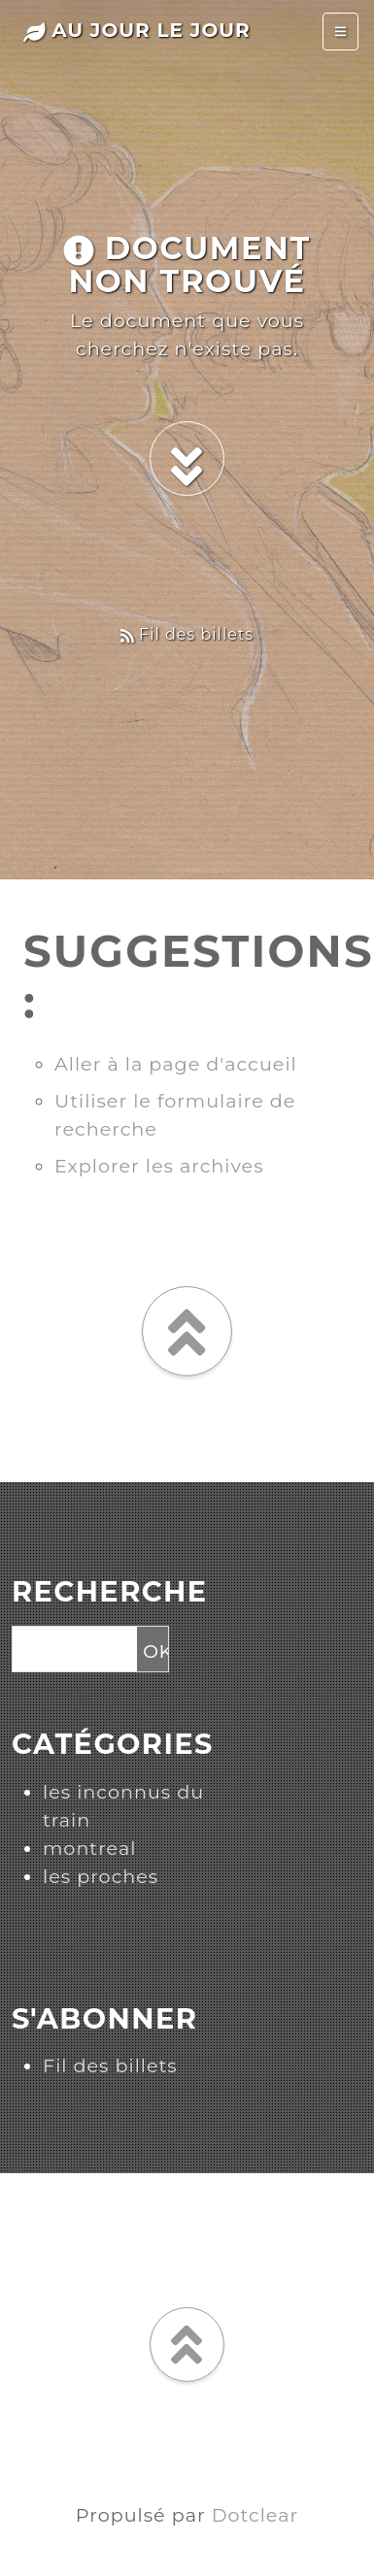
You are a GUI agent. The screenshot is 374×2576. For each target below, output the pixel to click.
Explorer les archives (159, 1165)
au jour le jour (137, 30)
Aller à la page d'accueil (175, 1063)
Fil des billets (187, 634)
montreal (89, 1848)
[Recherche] (73, 1650)
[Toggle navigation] (340, 31)
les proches (100, 1876)
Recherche (110, 1591)
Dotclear (255, 2514)
